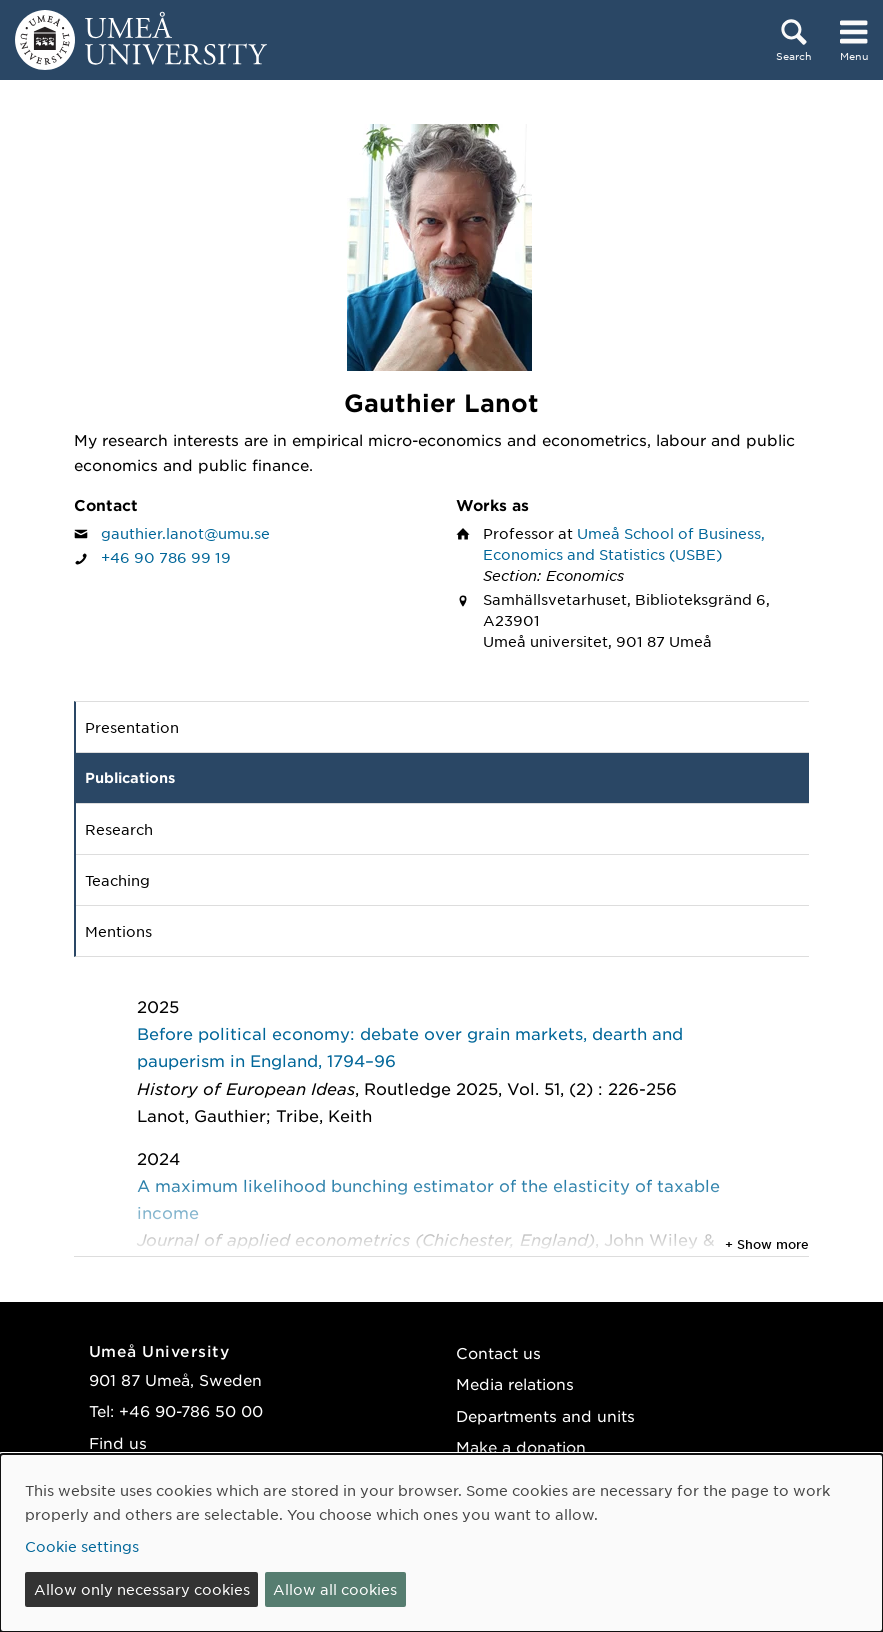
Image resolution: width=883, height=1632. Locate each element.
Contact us (498, 1352)
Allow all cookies (335, 1589)
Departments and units (545, 1415)
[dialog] (441, 1543)
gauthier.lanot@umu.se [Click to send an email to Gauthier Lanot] (185, 533)
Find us (118, 1442)
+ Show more (767, 1244)
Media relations (515, 1383)
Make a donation (521, 1446)
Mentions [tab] (118, 931)
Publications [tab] (130, 777)
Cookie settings (82, 1546)
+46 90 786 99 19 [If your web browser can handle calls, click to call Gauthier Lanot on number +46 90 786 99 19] (166, 557)
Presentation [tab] (132, 727)
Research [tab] (119, 829)
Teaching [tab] (117, 880)
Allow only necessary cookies (142, 1589)
